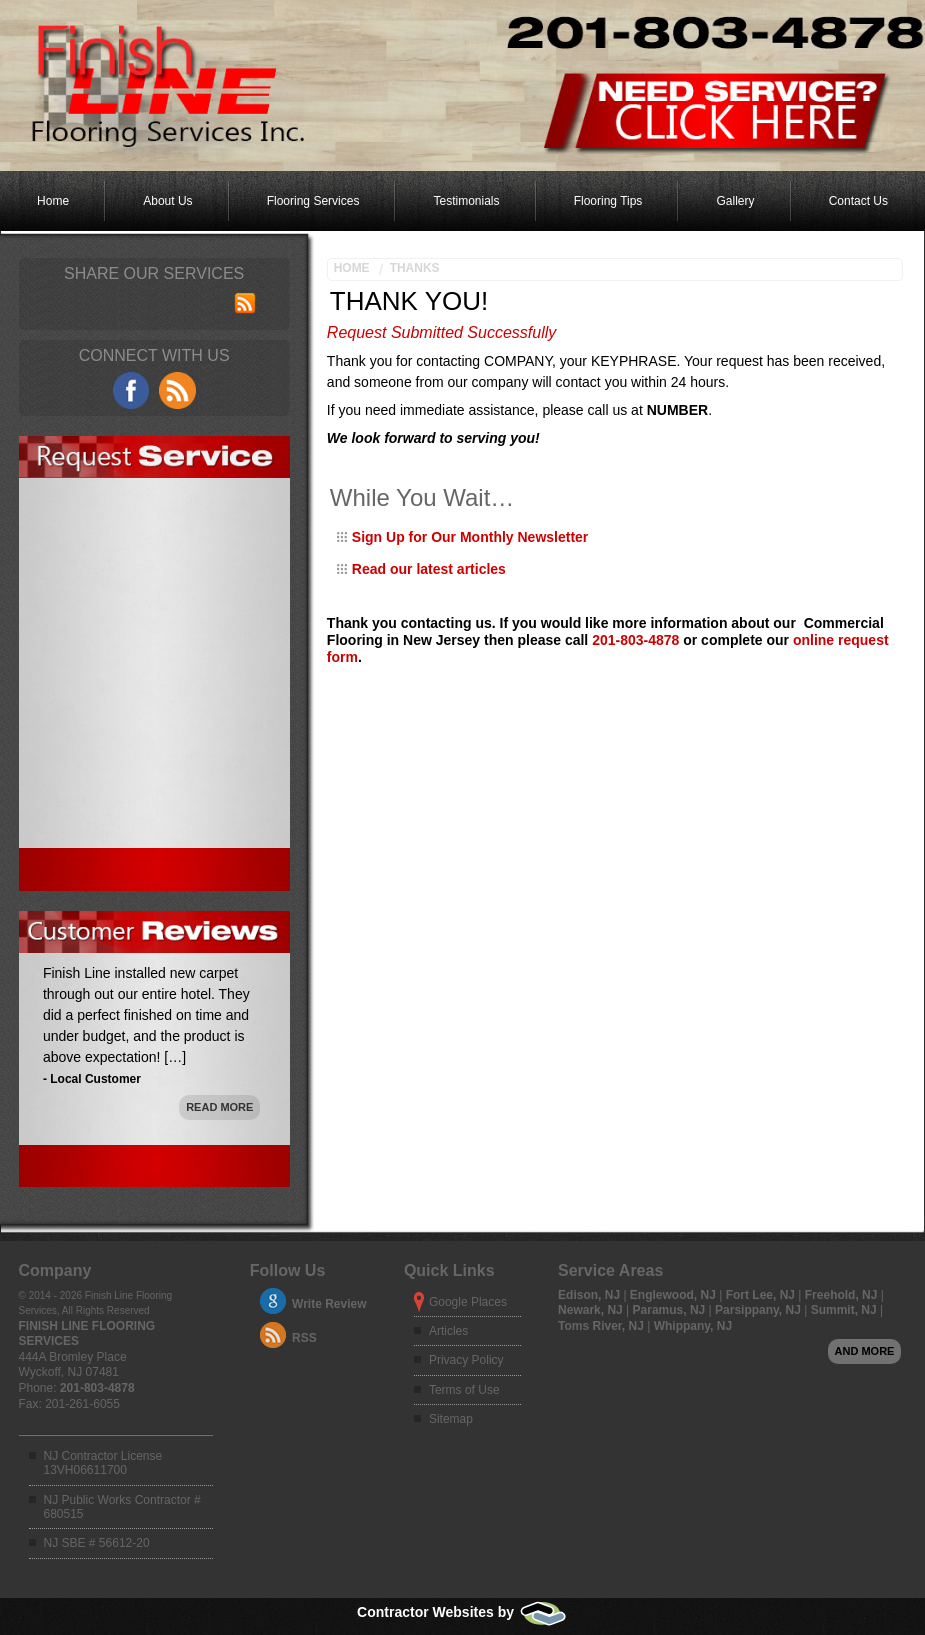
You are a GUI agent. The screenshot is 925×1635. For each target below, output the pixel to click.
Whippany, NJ (693, 1326)
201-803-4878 (635, 640)
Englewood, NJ (674, 1295)
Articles (448, 1331)
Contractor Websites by (462, 1612)
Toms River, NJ (602, 1326)
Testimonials (467, 201)
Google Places (468, 1302)
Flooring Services (313, 201)
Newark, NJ (592, 1310)
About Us (167, 201)
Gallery (736, 201)
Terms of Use (464, 1390)
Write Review (329, 1304)
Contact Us (858, 201)
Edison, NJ (590, 1295)
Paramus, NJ (671, 1310)
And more (865, 1351)
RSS (304, 1338)
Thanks (415, 268)
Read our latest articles (429, 569)
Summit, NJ (845, 1310)
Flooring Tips (608, 201)
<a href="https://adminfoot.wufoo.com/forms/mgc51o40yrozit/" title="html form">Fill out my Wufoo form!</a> (154, 729)
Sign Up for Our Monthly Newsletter (470, 537)
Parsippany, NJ (759, 1310)
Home (53, 201)
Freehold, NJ (843, 1295)
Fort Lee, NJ (762, 1295)
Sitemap (451, 1419)
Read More (219, 1107)
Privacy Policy (466, 1360)
